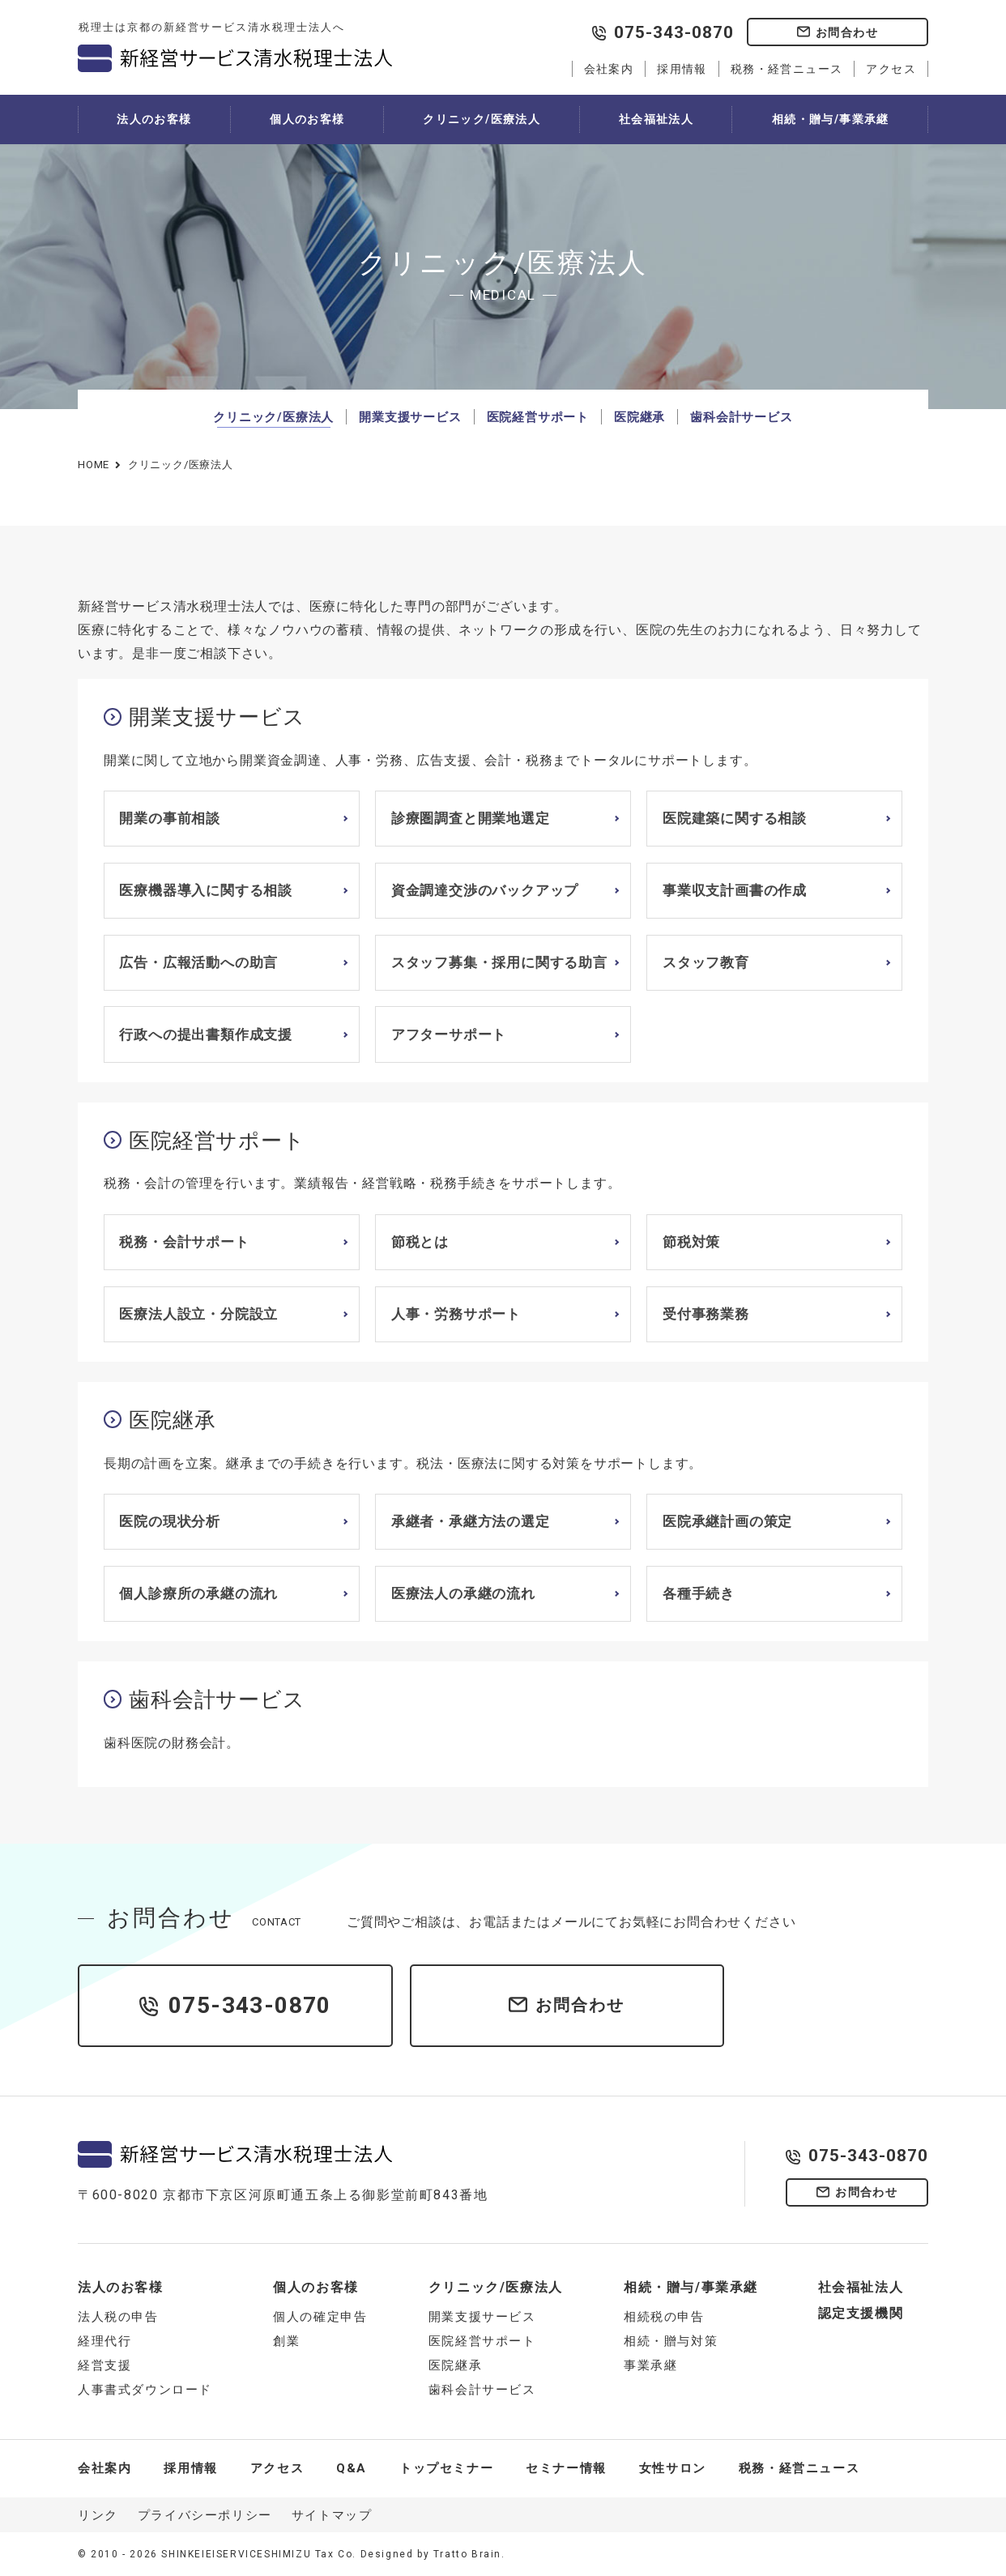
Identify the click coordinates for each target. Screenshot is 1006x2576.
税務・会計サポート (184, 1242)
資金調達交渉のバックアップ (484, 890)
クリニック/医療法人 (481, 119)
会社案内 (609, 68)
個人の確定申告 (320, 2316)
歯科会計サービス (741, 417)
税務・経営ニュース (787, 68)
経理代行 (104, 2341)
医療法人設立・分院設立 (198, 1314)
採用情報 (682, 68)
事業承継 (650, 2365)
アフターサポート (448, 1034)
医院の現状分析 (169, 1521)
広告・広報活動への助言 (198, 962)
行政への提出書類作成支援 (205, 1034)
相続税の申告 (664, 2316)
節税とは (420, 1242)
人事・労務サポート (456, 1314)
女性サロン (672, 2468)
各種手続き (699, 1593)
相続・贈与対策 (671, 2341)
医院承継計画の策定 (727, 1521)
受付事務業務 (706, 1314)
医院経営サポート (538, 417)
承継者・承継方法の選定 (470, 1521)
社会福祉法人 (656, 119)
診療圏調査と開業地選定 (470, 818)
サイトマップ (332, 2515)
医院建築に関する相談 (735, 818)
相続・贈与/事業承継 (830, 119)
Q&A (351, 2468)
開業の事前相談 (169, 818)
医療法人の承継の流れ (463, 1593)
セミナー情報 (566, 2468)
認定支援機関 (861, 2313)
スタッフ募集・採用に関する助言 (499, 962)
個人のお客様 (307, 119)
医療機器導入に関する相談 (205, 890)
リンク (98, 2515)
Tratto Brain (467, 2554)
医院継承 (639, 417)
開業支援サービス (410, 417)
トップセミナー (446, 2468)
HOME (93, 464)
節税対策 (691, 1242)
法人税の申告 (118, 2316)
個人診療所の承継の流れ (198, 1593)
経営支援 (104, 2365)
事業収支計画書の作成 (735, 890)
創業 (286, 2341)
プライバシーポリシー (205, 2515)
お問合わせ (847, 32)
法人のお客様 (154, 119)
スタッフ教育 (706, 962)
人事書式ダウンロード (145, 2389)
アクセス (891, 68)
